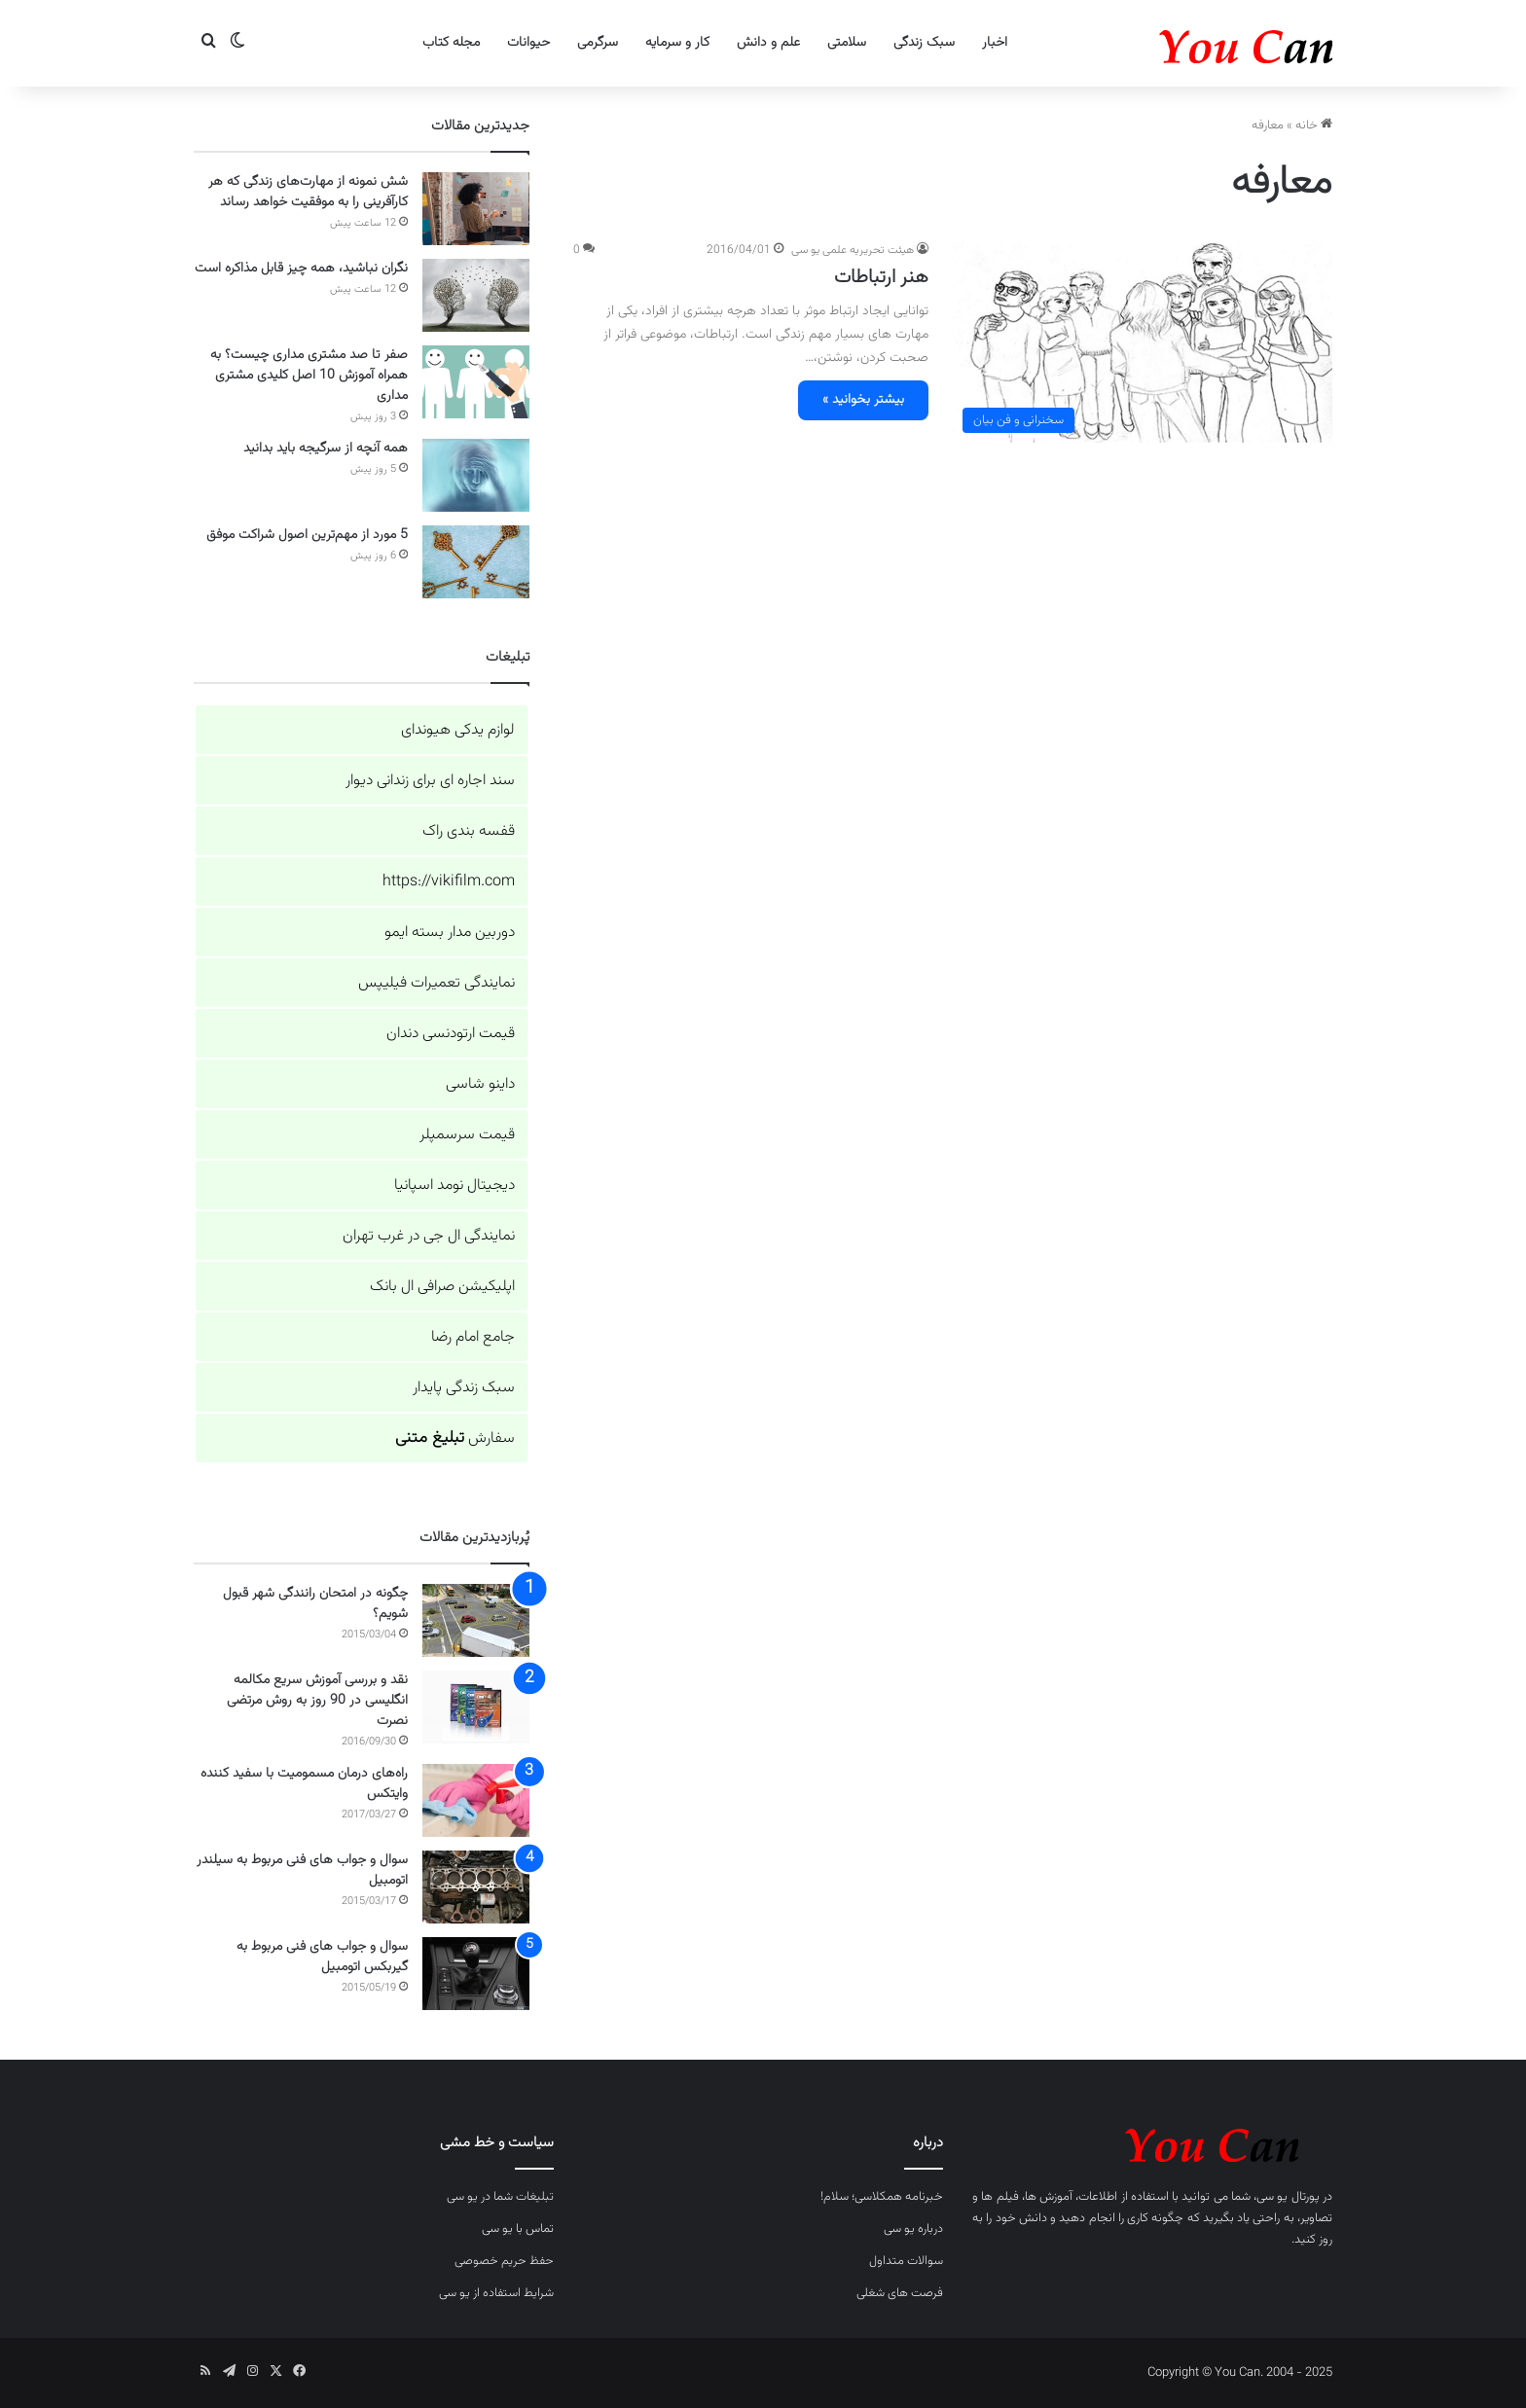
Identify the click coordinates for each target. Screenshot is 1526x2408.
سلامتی (846, 43)
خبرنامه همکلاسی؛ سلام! (881, 2197)
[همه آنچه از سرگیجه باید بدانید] (475, 475)
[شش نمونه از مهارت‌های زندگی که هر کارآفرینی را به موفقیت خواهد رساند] (475, 208)
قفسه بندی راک (468, 831)
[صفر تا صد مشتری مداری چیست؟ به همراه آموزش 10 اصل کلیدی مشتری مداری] (475, 381)
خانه (1313, 125)
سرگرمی (597, 43)
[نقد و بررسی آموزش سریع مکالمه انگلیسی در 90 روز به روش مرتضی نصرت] (475, 1707)
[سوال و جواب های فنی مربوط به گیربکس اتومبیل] (475, 1973)
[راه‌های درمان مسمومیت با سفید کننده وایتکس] (475, 1800)
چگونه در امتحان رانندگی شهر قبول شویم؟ (315, 1604)
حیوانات (528, 43)
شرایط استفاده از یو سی (496, 2293)
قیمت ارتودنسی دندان (450, 1034)
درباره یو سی (913, 2229)
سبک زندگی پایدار (464, 1388)
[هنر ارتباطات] (1142, 341)
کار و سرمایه (677, 43)
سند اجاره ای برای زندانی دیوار (430, 781)
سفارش (455, 1438)
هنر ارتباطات (881, 277)
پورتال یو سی (1288, 2197)
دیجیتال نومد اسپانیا (454, 1185)
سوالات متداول (906, 2261)
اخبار (994, 43)
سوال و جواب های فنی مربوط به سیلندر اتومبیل (302, 1870)
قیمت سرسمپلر (467, 1135)
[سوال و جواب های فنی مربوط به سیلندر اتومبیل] (475, 1887)
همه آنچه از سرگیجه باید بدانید (325, 448)
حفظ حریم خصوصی (504, 2261)
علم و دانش (768, 43)
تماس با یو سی (518, 2229)
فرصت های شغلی (899, 2293)
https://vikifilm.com (448, 882)
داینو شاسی (480, 1084)
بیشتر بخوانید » (863, 400)
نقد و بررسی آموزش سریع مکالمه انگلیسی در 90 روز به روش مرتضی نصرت (317, 1701)
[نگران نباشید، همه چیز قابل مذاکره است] (475, 295)
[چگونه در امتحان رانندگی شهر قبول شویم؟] (475, 1620)
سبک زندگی (924, 43)
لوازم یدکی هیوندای (458, 730)
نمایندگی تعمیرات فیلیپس (436, 983)
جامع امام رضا (473, 1337)
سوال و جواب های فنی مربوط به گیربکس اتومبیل (322, 1957)
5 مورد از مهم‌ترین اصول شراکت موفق (307, 535)
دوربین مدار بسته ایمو (449, 932)
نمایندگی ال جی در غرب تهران (429, 1236)
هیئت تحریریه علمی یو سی (852, 250)
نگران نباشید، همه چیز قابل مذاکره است (301, 268)
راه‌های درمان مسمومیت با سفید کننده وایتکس (304, 1784)
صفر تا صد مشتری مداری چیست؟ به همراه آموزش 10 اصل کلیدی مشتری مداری (309, 375)
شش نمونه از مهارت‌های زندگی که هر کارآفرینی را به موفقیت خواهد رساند (308, 192)
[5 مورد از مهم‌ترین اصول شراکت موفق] (475, 561)
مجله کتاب (451, 43)
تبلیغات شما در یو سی (500, 2197)
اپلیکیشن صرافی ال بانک (442, 1286)
